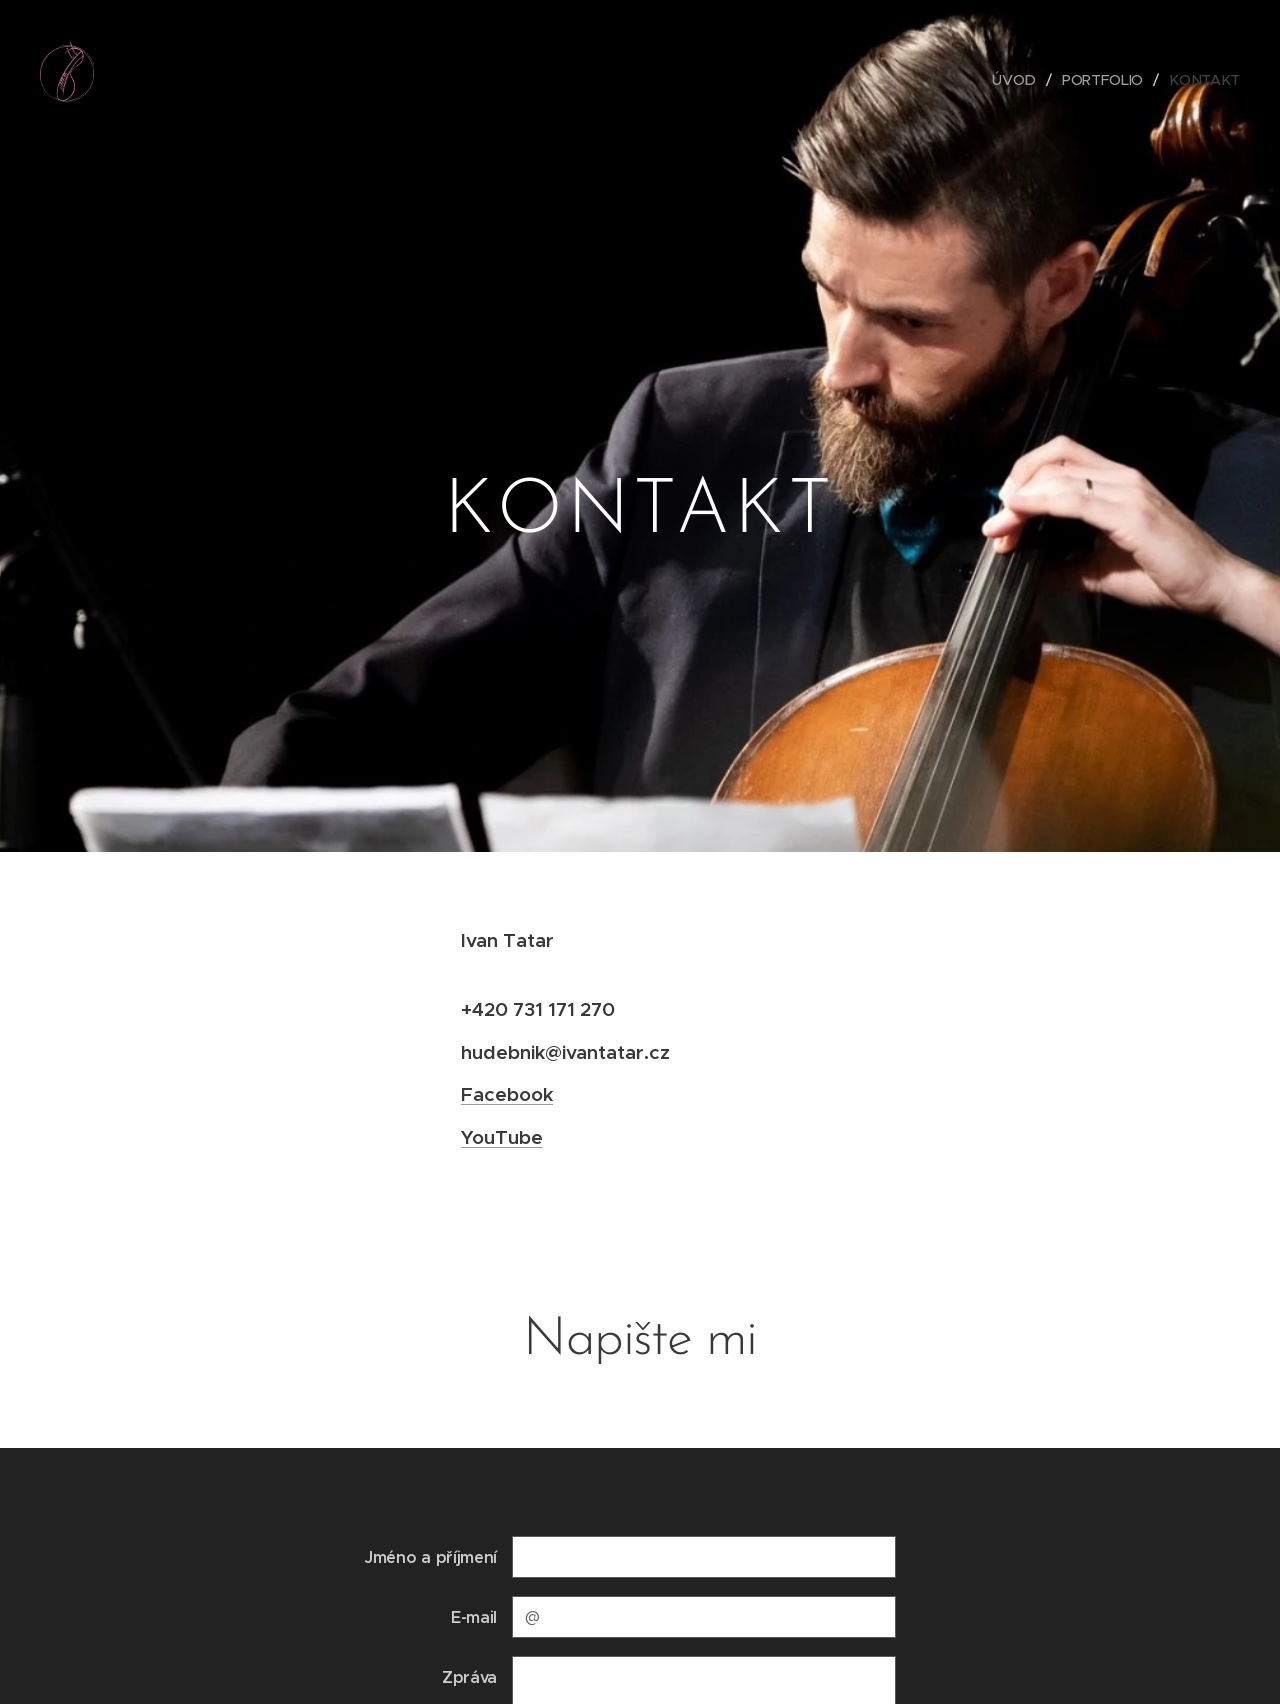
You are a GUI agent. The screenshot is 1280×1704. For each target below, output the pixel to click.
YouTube (502, 1137)
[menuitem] (1019, 80)
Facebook (507, 1094)
